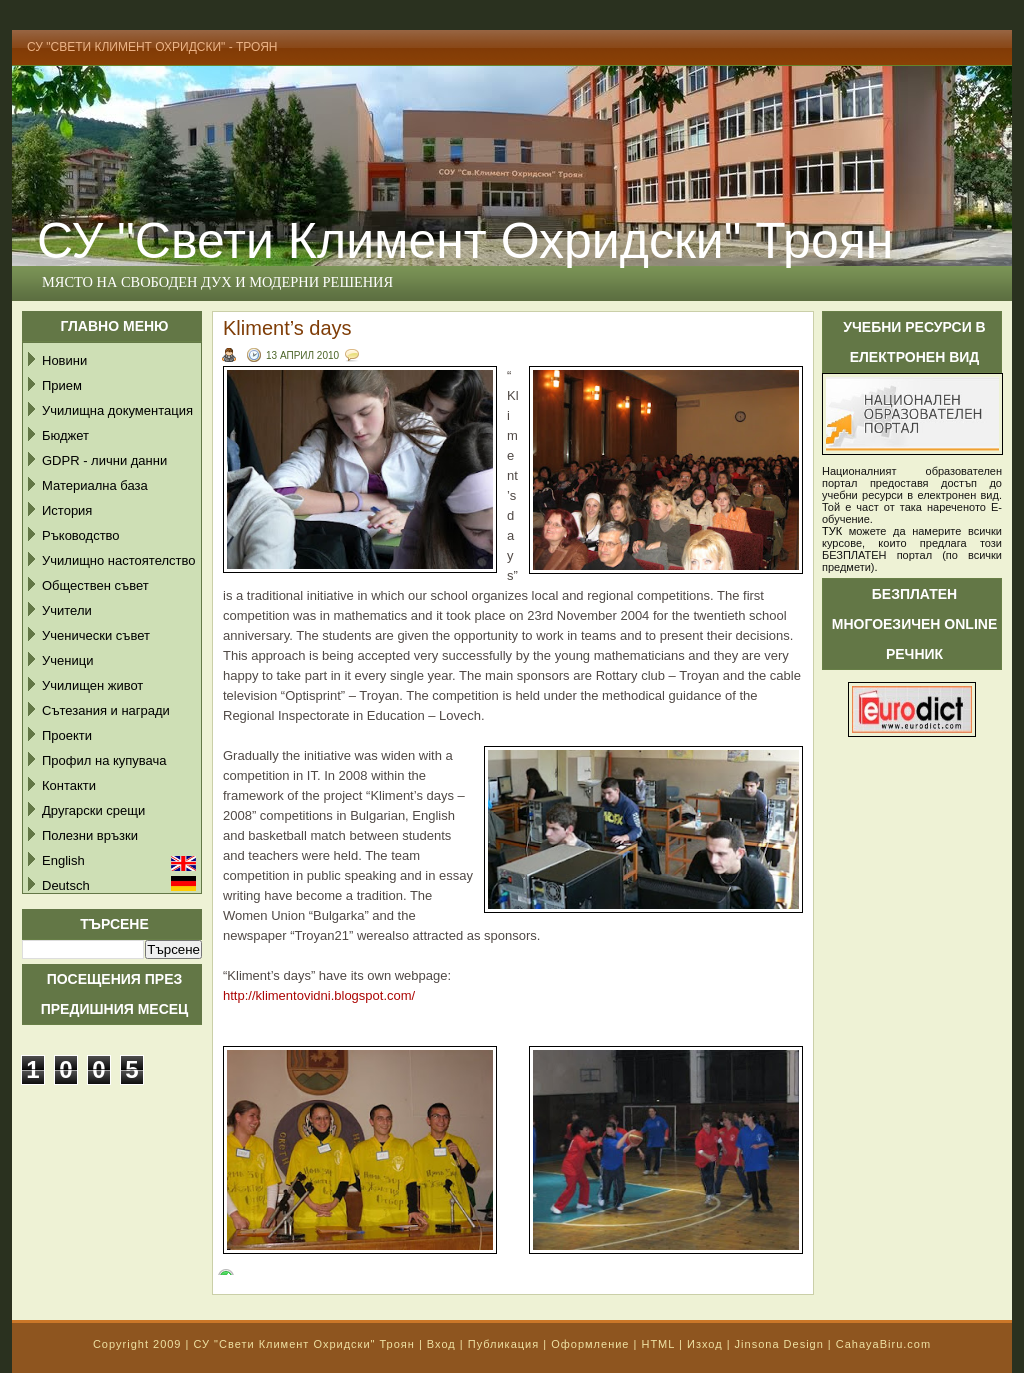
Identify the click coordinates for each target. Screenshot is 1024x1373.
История (67, 510)
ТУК (832, 531)
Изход (705, 1344)
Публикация (503, 1344)
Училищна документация (117, 410)
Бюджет (65, 435)
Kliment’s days (287, 328)
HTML (658, 1344)
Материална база (95, 485)
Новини (64, 360)
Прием (62, 385)
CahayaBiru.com (883, 1344)
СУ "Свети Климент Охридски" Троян (465, 241)
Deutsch (66, 885)
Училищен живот (92, 685)
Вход (441, 1344)
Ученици (67, 660)
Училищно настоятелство (118, 560)
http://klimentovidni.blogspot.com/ (319, 995)
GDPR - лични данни (104, 460)
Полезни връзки (90, 835)
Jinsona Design (779, 1344)
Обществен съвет (95, 585)
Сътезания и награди (106, 710)
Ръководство (81, 535)
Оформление (590, 1344)
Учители (67, 610)
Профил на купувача (104, 760)
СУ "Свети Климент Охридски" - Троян (152, 47)
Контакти (69, 785)
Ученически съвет (96, 635)
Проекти (67, 735)
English (63, 860)
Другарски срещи (93, 810)
